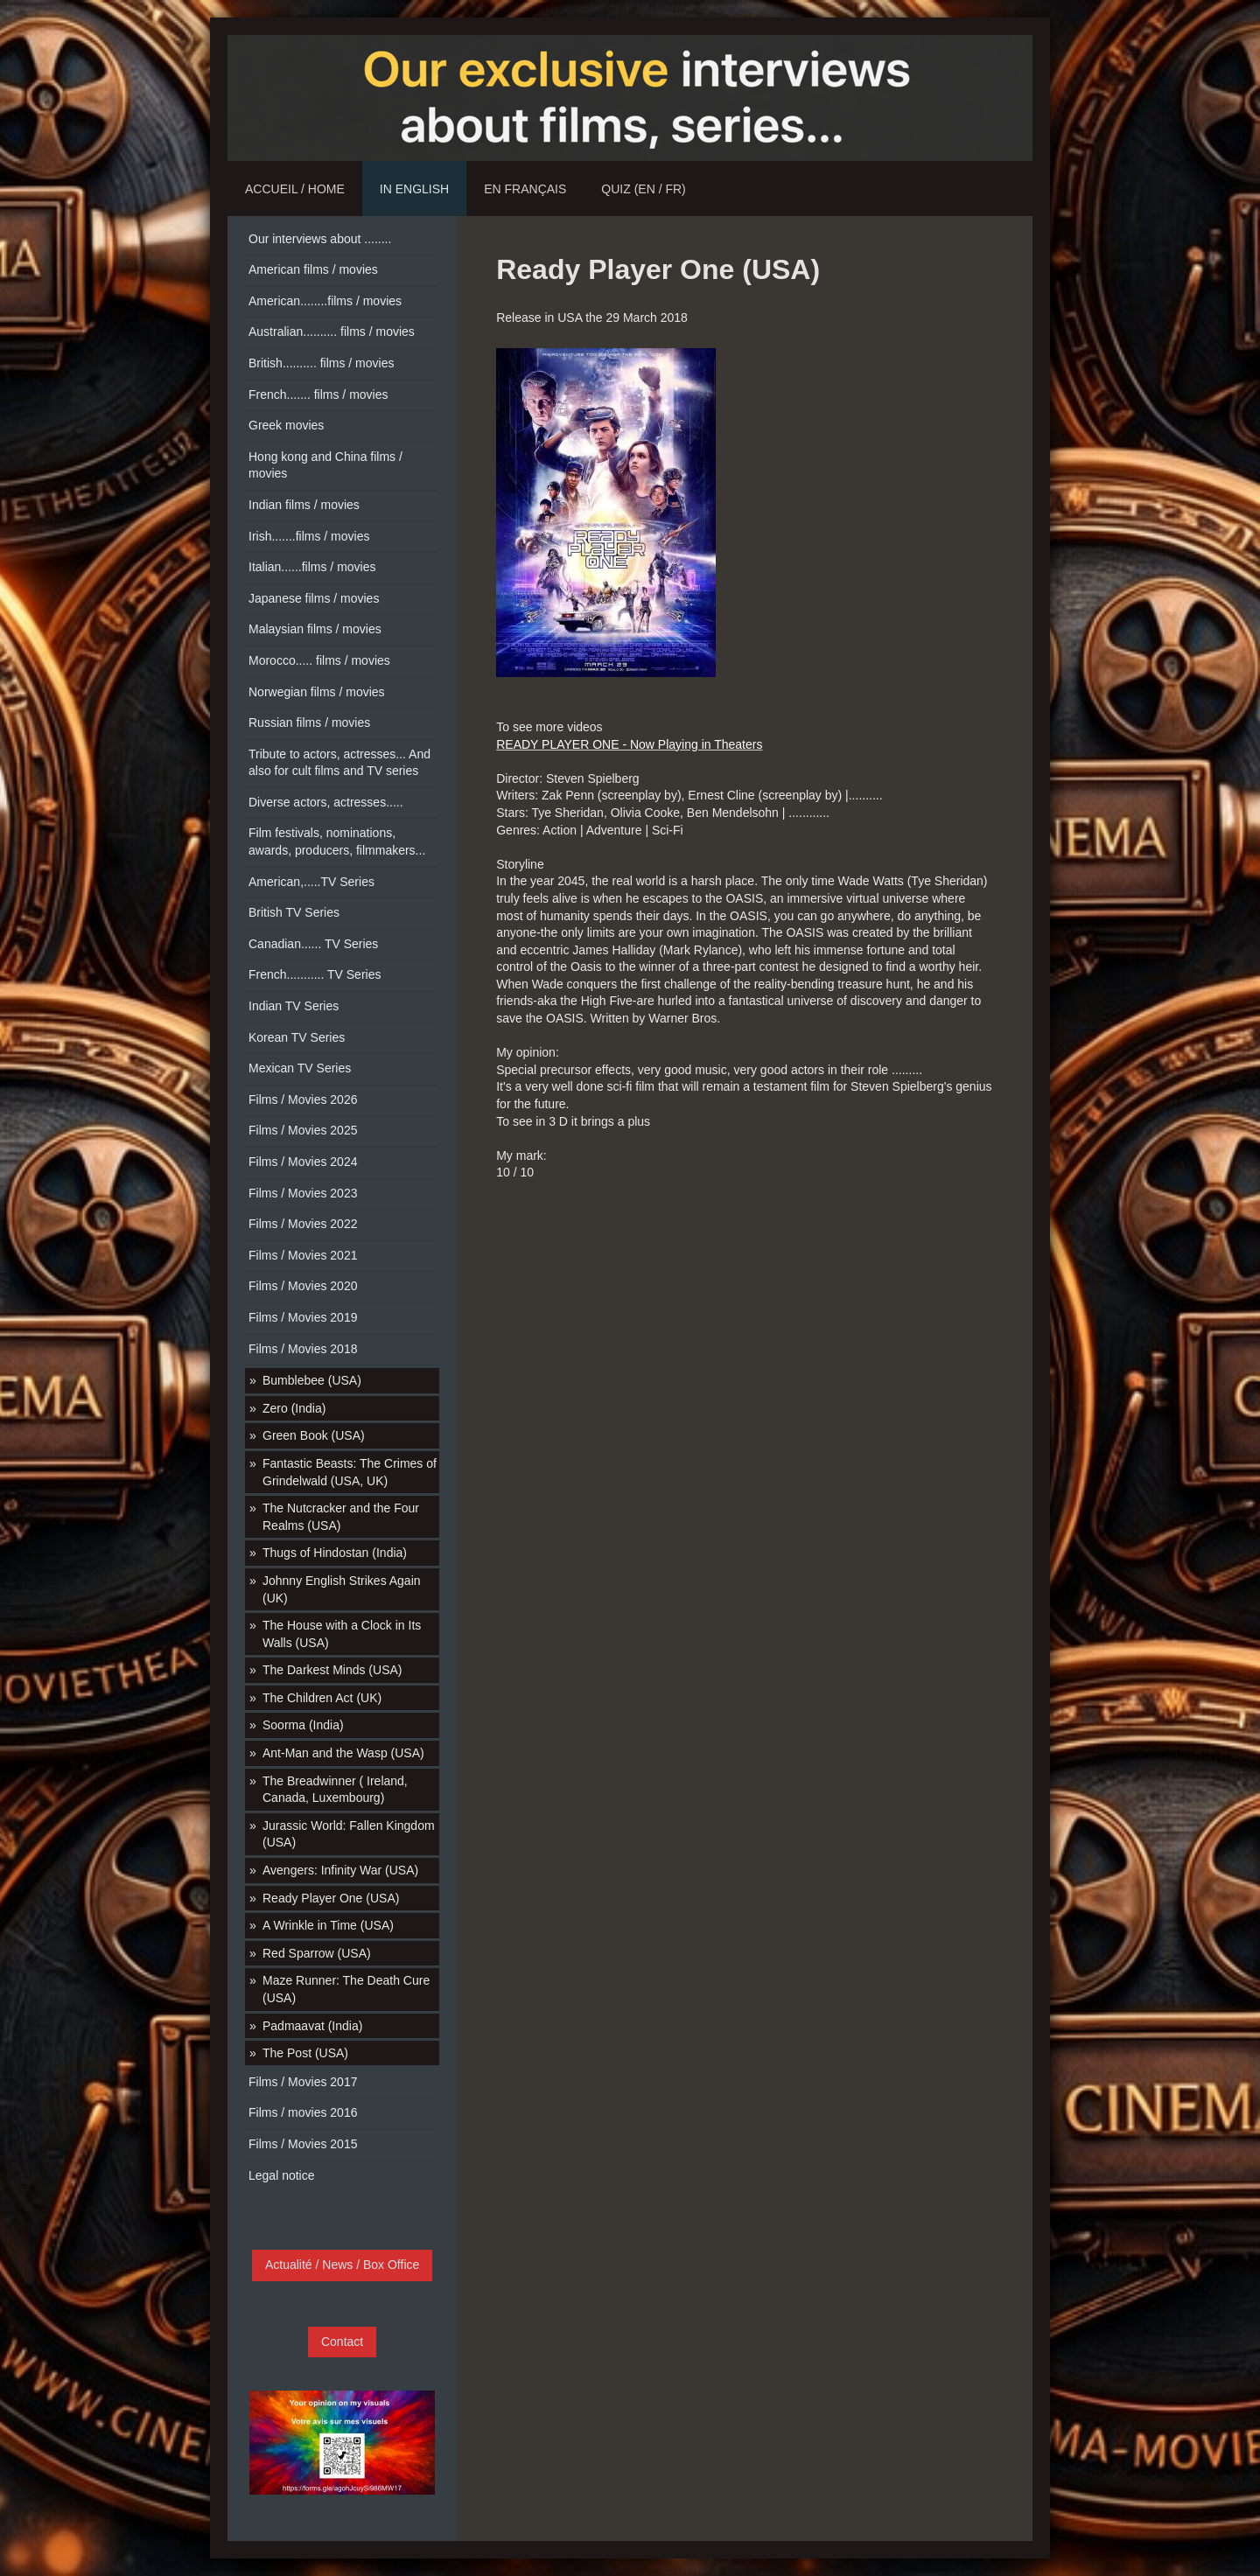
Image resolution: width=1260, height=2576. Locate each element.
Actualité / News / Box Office (342, 2265)
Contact (342, 2342)
